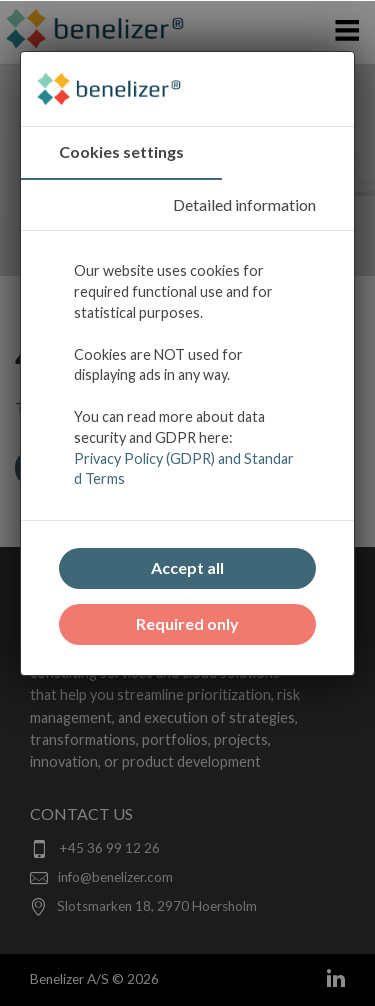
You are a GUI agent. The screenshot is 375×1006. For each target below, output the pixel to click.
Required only (187, 623)
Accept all (187, 567)
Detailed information (244, 204)
